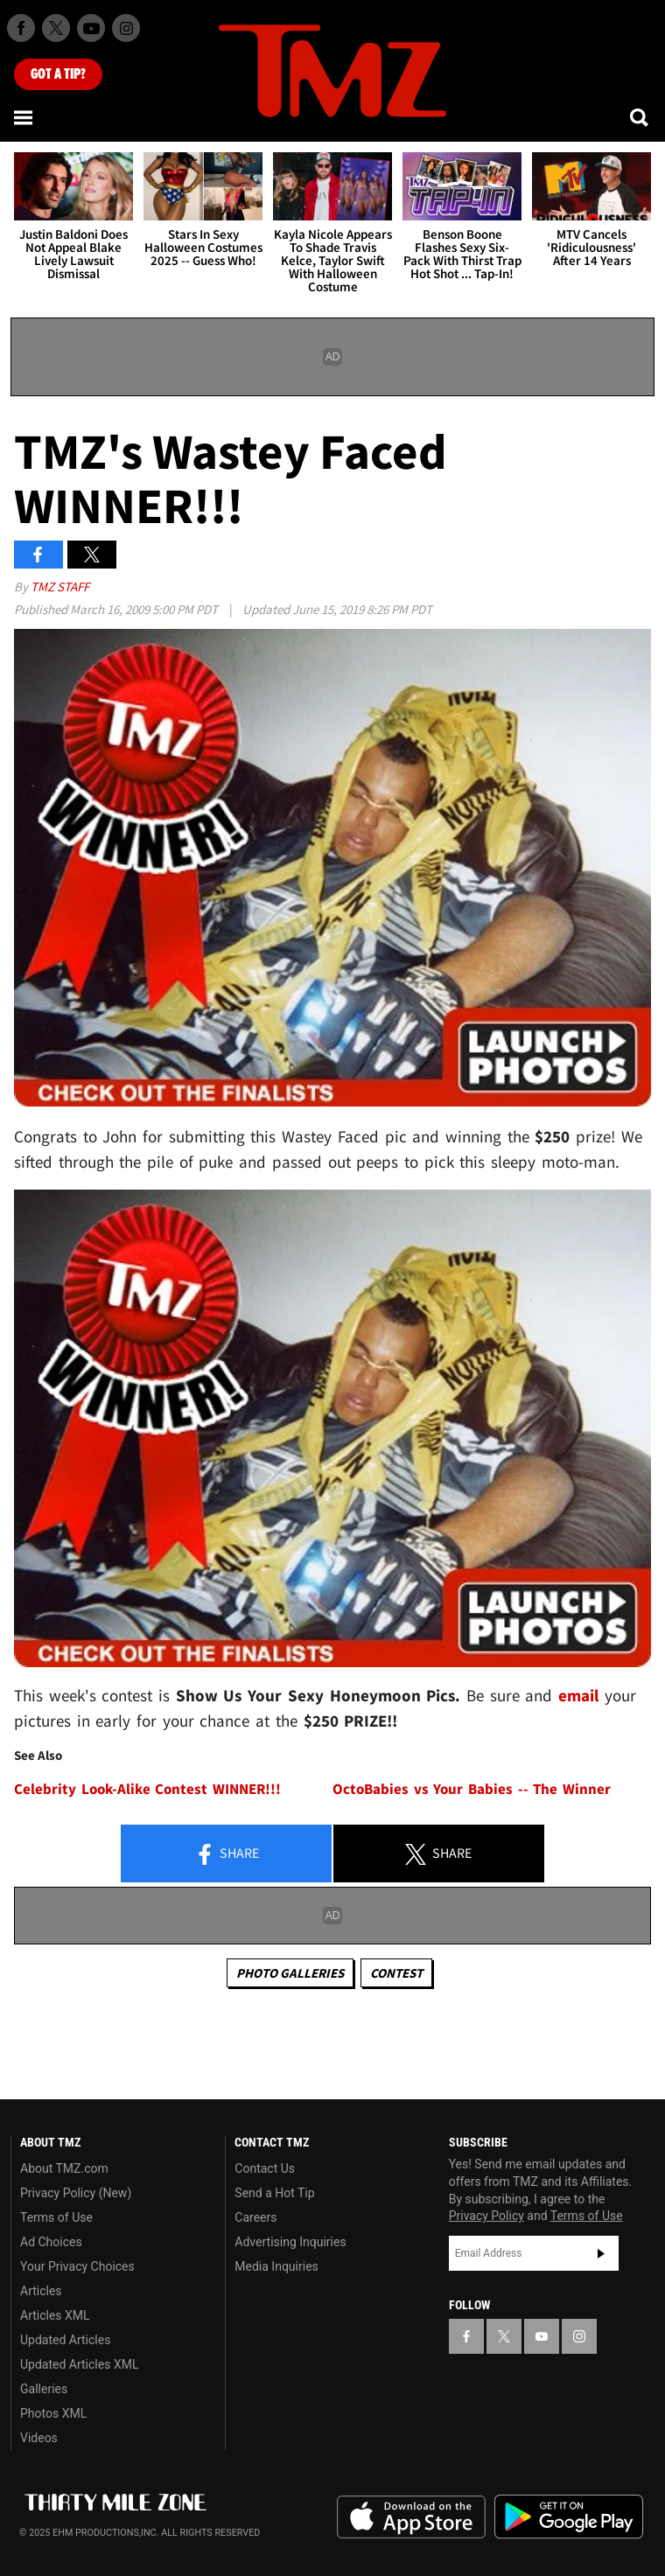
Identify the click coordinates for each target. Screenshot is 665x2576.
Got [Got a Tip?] (58, 74)
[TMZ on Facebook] (21, 28)
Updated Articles (65, 2340)
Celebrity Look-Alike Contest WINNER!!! (147, 1789)
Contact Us (264, 2168)
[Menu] (24, 117)
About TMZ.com (64, 2168)
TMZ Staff (60, 586)
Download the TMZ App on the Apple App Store (411, 2517)
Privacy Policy (486, 2216)
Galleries (43, 2389)
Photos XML (53, 2413)
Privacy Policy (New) (75, 2193)
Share (226, 1854)
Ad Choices (51, 2242)
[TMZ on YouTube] (541, 2336)
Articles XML (55, 2315)
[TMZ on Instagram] (126, 28)
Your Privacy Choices (77, 2266)
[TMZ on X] (56, 28)
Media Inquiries (276, 2266)
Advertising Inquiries (290, 2242)
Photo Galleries (290, 1973)
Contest (396, 1973)
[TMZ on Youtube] (91, 28)
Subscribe (601, 2253)
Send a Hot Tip (274, 2193)
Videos (39, 2438)
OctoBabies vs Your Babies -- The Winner (471, 1789)
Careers (255, 2217)
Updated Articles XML (79, 2364)
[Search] (640, 117)
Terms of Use (56, 2217)
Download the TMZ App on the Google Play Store (568, 2517)
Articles (41, 2291)
